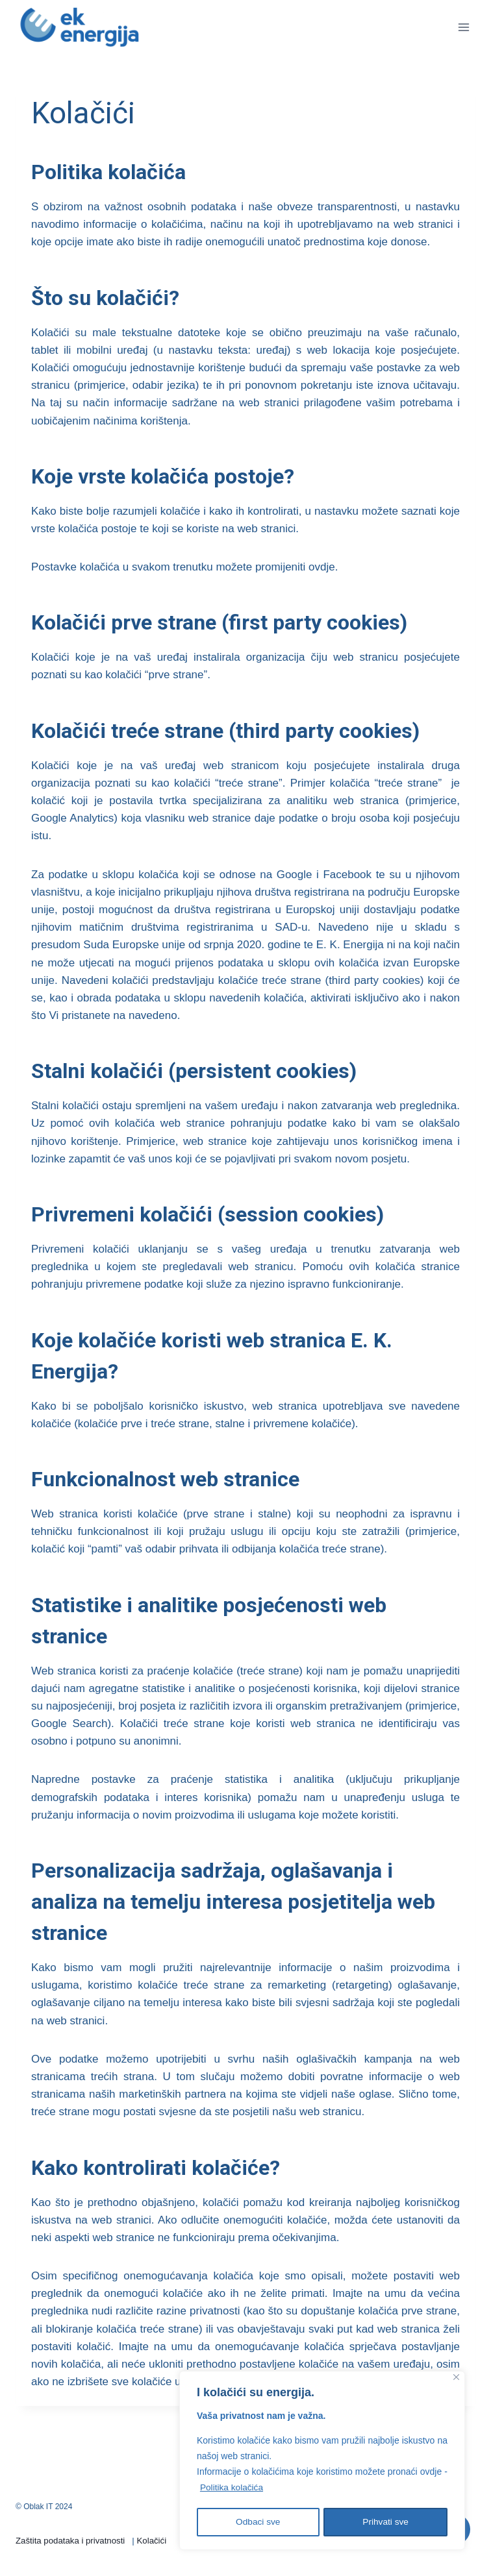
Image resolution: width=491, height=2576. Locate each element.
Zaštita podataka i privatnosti (70, 2540)
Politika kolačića (232, 2489)
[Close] (456, 2380)
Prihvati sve (385, 2522)
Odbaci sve (258, 2522)
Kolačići (153, 2540)
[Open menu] (463, 27)
